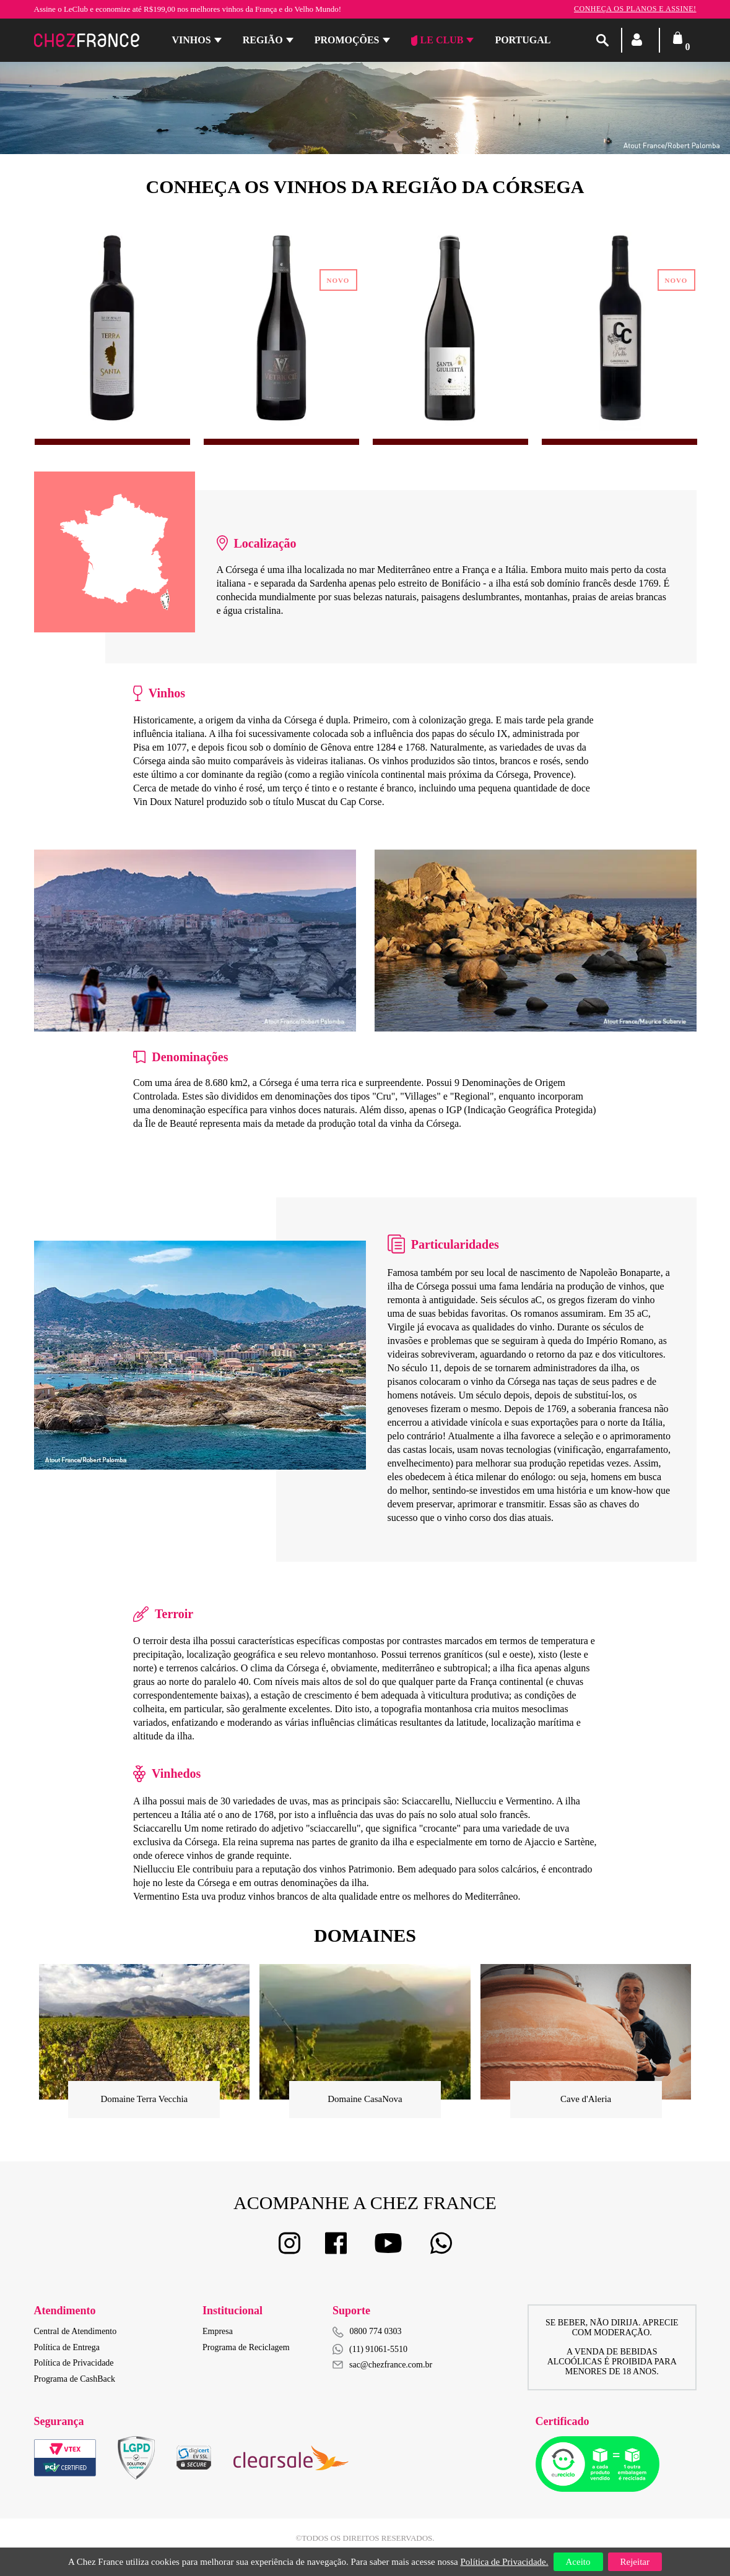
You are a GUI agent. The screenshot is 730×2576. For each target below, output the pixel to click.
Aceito (578, 2562)
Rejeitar (635, 2562)
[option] (112, 329)
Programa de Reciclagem (246, 2347)
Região (263, 40)
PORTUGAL (522, 40)
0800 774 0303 (376, 2331)
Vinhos (191, 40)
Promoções (347, 40)
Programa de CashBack (74, 2379)
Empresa (217, 2331)
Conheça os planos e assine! (635, 8)
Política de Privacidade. (504, 2562)
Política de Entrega (67, 2347)
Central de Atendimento (75, 2331)
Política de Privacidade (74, 2362)
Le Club (437, 40)
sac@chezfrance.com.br (382, 2364)
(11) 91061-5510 (369, 2349)
